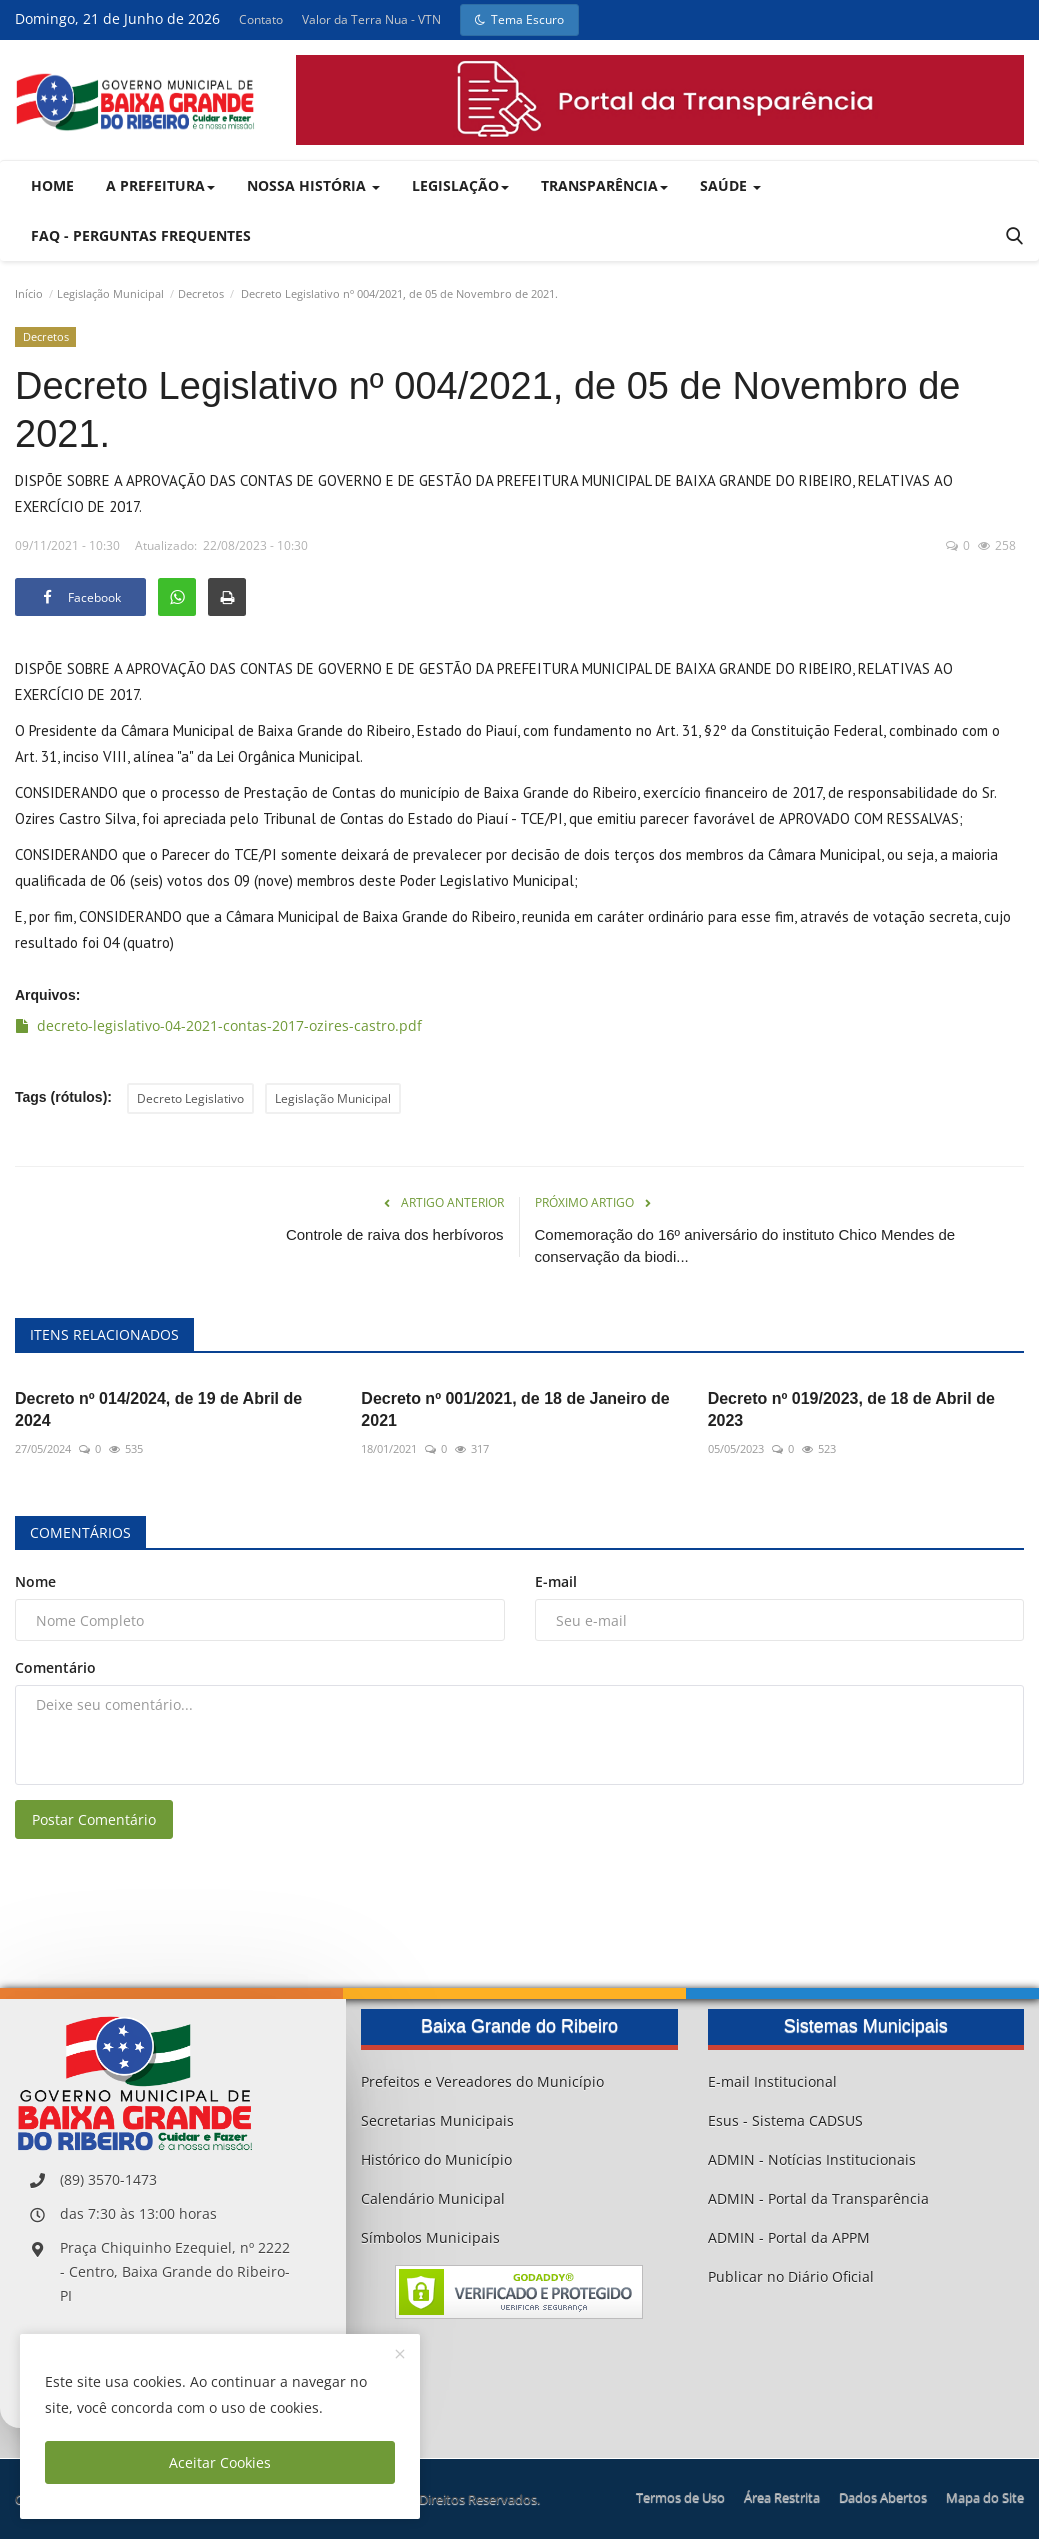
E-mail (556, 1581)
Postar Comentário (94, 1819)
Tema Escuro (519, 19)
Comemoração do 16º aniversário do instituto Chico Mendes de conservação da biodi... (745, 1245)
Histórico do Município (436, 2159)
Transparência (604, 185)
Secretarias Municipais (437, 2120)
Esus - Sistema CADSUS (785, 2120)
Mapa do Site (985, 2497)
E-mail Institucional (772, 2081)
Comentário (55, 1667)
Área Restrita (782, 2497)
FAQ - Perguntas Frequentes (141, 235)
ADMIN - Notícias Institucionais (812, 2159)
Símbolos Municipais (430, 2237)
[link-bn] (660, 100)
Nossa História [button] (313, 185)
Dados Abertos (883, 2497)
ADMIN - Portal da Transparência (818, 2198)
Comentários (80, 1532)
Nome (35, 1581)
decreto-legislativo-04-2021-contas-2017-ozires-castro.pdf (218, 1025)
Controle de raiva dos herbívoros (395, 1234)
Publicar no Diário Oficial (791, 2276)
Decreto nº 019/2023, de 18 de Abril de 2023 (851, 1409)
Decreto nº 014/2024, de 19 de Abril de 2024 (158, 1409)
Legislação (460, 185)
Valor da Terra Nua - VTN (371, 19)
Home (52, 185)
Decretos (201, 293)
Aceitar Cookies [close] (220, 2462)
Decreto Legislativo (190, 1098)
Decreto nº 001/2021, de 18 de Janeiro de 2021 (515, 1409)
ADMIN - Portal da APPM (789, 2237)
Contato (261, 19)
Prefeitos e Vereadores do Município (482, 2081)
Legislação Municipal (110, 293)
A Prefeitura (160, 185)
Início (29, 293)
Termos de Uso (680, 2497)
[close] (400, 2355)
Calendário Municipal (433, 2198)
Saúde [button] (730, 185)
